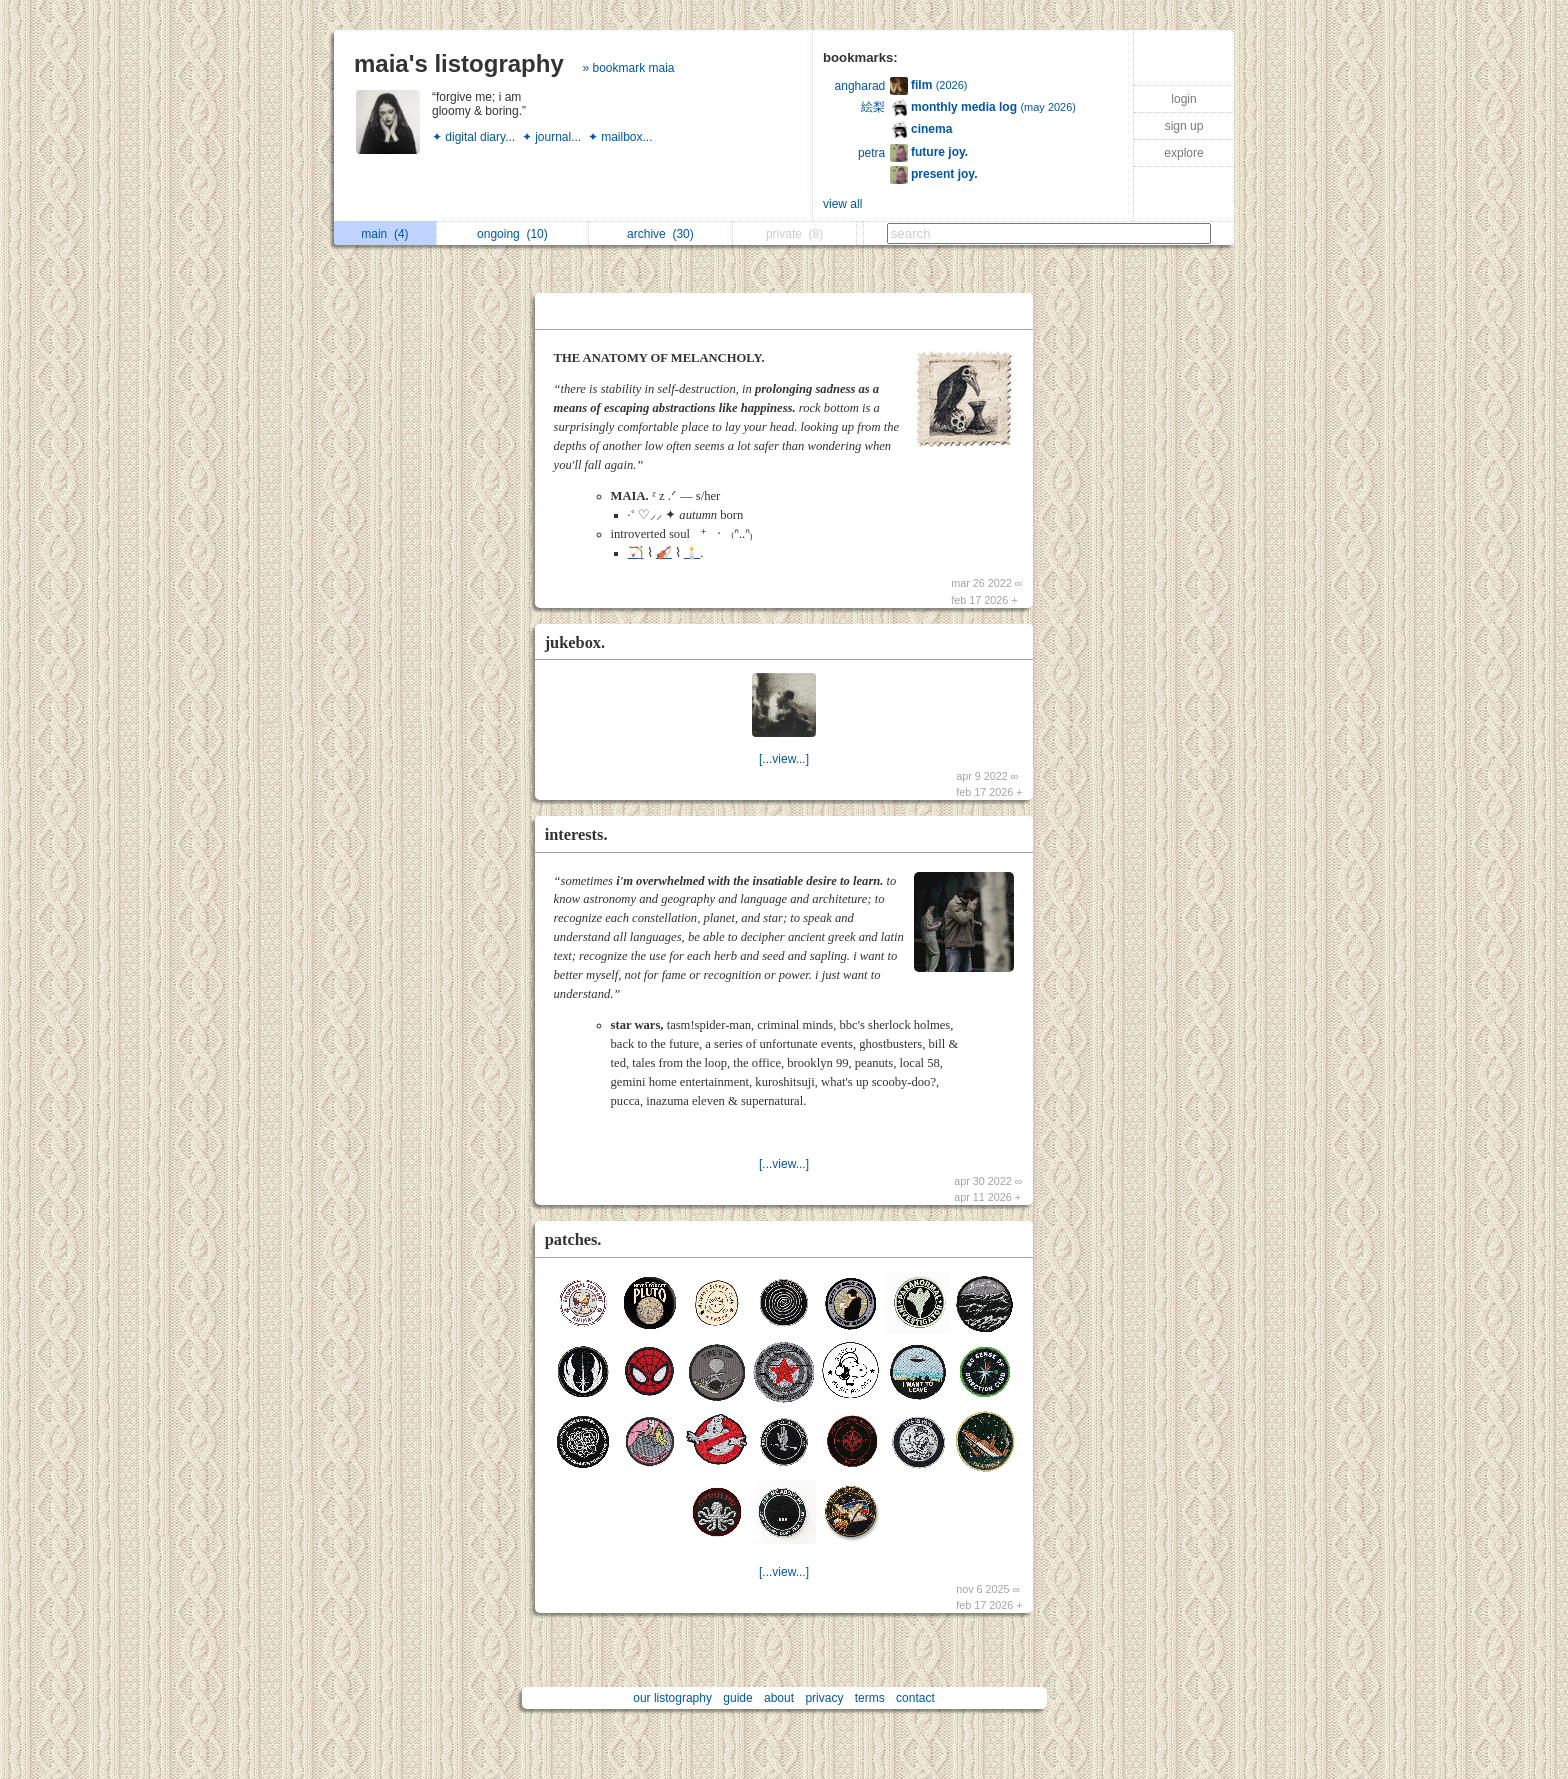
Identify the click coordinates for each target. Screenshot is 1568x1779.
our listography (672, 1698)
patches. (573, 1239)
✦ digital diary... (477, 137)
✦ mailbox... (622, 137)
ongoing (512, 234)
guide (737, 1698)
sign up (1184, 126)
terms (870, 1698)
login (1183, 99)
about (779, 1698)
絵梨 (873, 107)
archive (660, 234)
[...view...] (784, 759)
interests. (576, 834)
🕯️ (692, 553)
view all (842, 204)
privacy (824, 1698)
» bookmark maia (628, 68)
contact (915, 1698)
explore (1183, 153)
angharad (860, 86)
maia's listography (459, 63)
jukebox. (575, 642)
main (384, 234)
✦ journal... (555, 137)
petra (871, 153)
